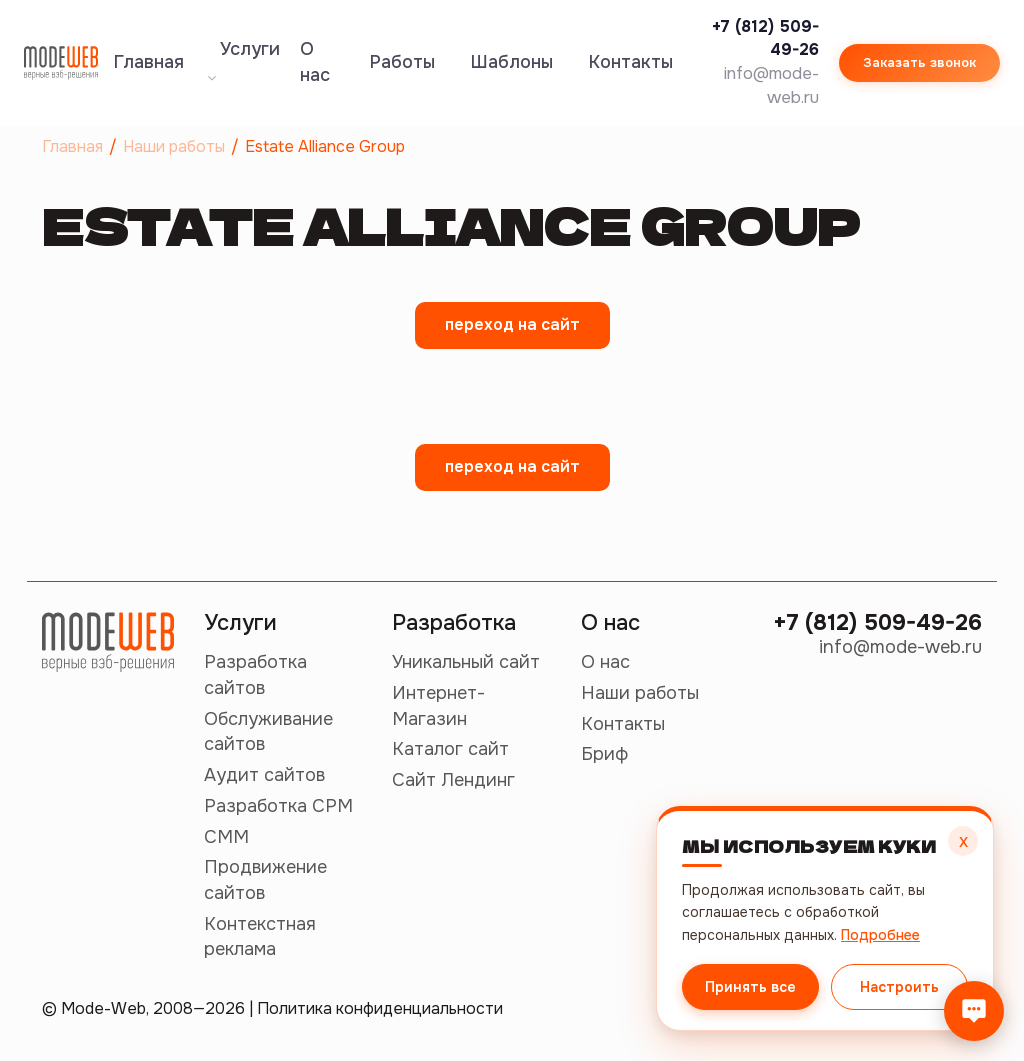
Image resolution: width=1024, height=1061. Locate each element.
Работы (402, 62)
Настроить (899, 987)
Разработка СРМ (278, 806)
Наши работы (640, 693)
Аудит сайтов (264, 775)
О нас (315, 62)
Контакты (631, 62)
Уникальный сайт (466, 662)
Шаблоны (512, 62)
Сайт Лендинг (453, 780)
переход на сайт (512, 324)
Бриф (604, 754)
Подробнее (878, 935)
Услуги (243, 60)
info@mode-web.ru (900, 647)
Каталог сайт (450, 749)
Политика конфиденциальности (380, 1008)
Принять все (749, 987)
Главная (149, 62)
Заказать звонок (919, 62)
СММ (226, 837)
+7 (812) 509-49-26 (877, 623)
